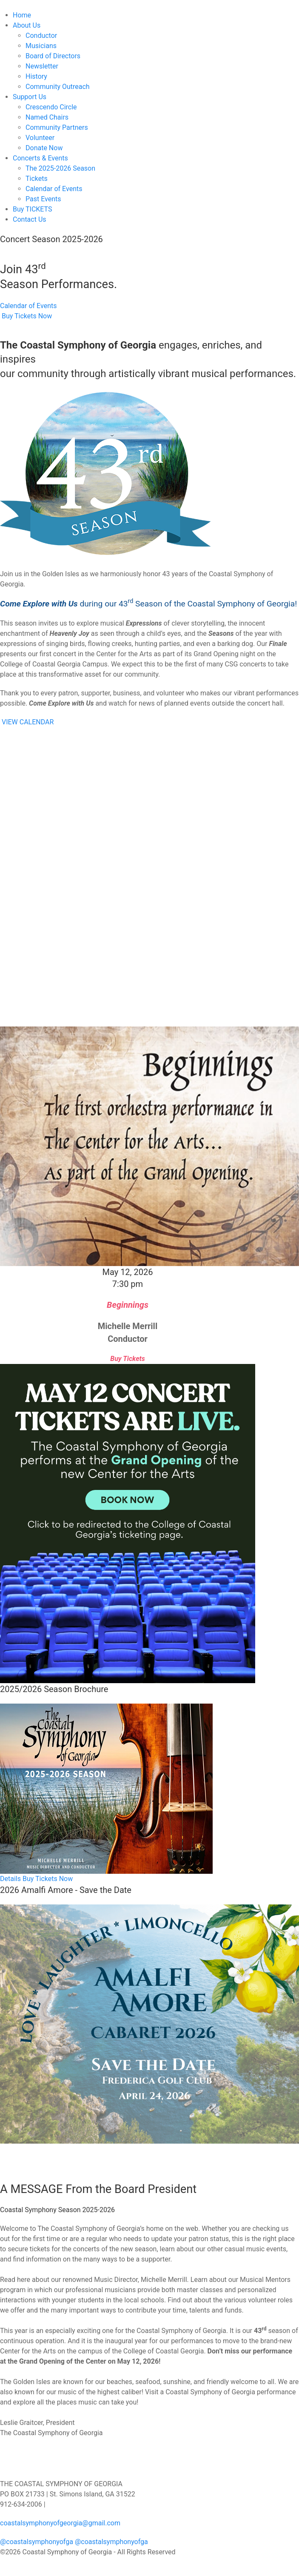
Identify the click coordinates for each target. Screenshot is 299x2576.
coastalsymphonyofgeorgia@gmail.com (60, 2523)
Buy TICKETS (32, 209)
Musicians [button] (41, 46)
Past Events (43, 199)
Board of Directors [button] (53, 56)
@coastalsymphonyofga (36, 2542)
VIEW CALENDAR (28, 722)
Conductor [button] (41, 35)
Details (10, 1879)
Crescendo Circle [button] (51, 107)
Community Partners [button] (57, 127)
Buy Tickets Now (26, 316)
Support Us (29, 97)
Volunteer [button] (40, 138)
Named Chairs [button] (47, 117)
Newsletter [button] (42, 66)
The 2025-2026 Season (60, 168)
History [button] (36, 76)
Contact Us (29, 219)
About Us (26, 25)
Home (22, 15)
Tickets (37, 178)
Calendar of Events (54, 189)
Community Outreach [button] (58, 87)
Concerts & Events (40, 158)
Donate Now (44, 148)
